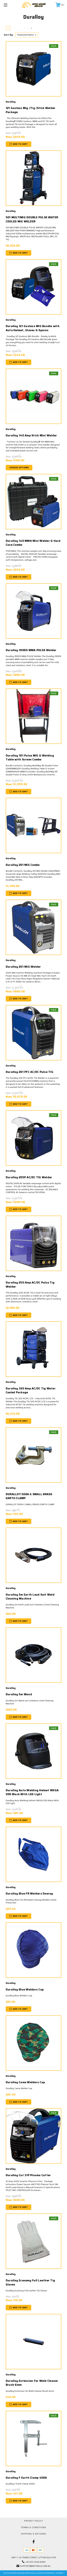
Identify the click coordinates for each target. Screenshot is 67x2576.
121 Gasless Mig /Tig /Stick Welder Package (31, 110)
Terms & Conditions (33, 2527)
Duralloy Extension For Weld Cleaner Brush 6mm (32, 2383)
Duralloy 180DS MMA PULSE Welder (31, 650)
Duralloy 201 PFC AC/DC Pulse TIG (29, 1072)
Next (28, 28)
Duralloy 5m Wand (19, 1694)
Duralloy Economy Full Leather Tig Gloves (30, 2282)
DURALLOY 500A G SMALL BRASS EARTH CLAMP (29, 1496)
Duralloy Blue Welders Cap (25, 1989)
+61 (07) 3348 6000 (35, 2562)
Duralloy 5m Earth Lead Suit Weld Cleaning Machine (30, 1596)
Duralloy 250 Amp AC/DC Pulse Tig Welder (30, 1284)
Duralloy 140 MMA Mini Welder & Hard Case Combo (33, 543)
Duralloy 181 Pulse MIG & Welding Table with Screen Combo (30, 757)
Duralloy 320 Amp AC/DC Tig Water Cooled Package (31, 1390)
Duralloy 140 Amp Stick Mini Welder (31, 435)
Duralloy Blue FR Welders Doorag (29, 1893)
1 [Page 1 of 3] (8, 28)
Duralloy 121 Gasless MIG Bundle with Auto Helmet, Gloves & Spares (32, 328)
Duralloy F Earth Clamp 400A (26, 2477)
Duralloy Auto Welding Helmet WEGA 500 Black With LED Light (32, 1792)
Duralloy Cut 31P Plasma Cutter (28, 2175)
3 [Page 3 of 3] (19, 28)
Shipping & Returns (33, 2533)
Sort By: (8, 35)
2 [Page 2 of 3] (14, 28)
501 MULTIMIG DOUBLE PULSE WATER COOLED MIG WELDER (32, 219)
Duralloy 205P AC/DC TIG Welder (29, 1177)
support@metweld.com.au (35, 2566)
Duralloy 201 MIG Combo (23, 865)
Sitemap (59, 2573)
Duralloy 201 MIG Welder (23, 966)
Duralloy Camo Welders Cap (25, 2082)
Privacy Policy (33, 2520)
